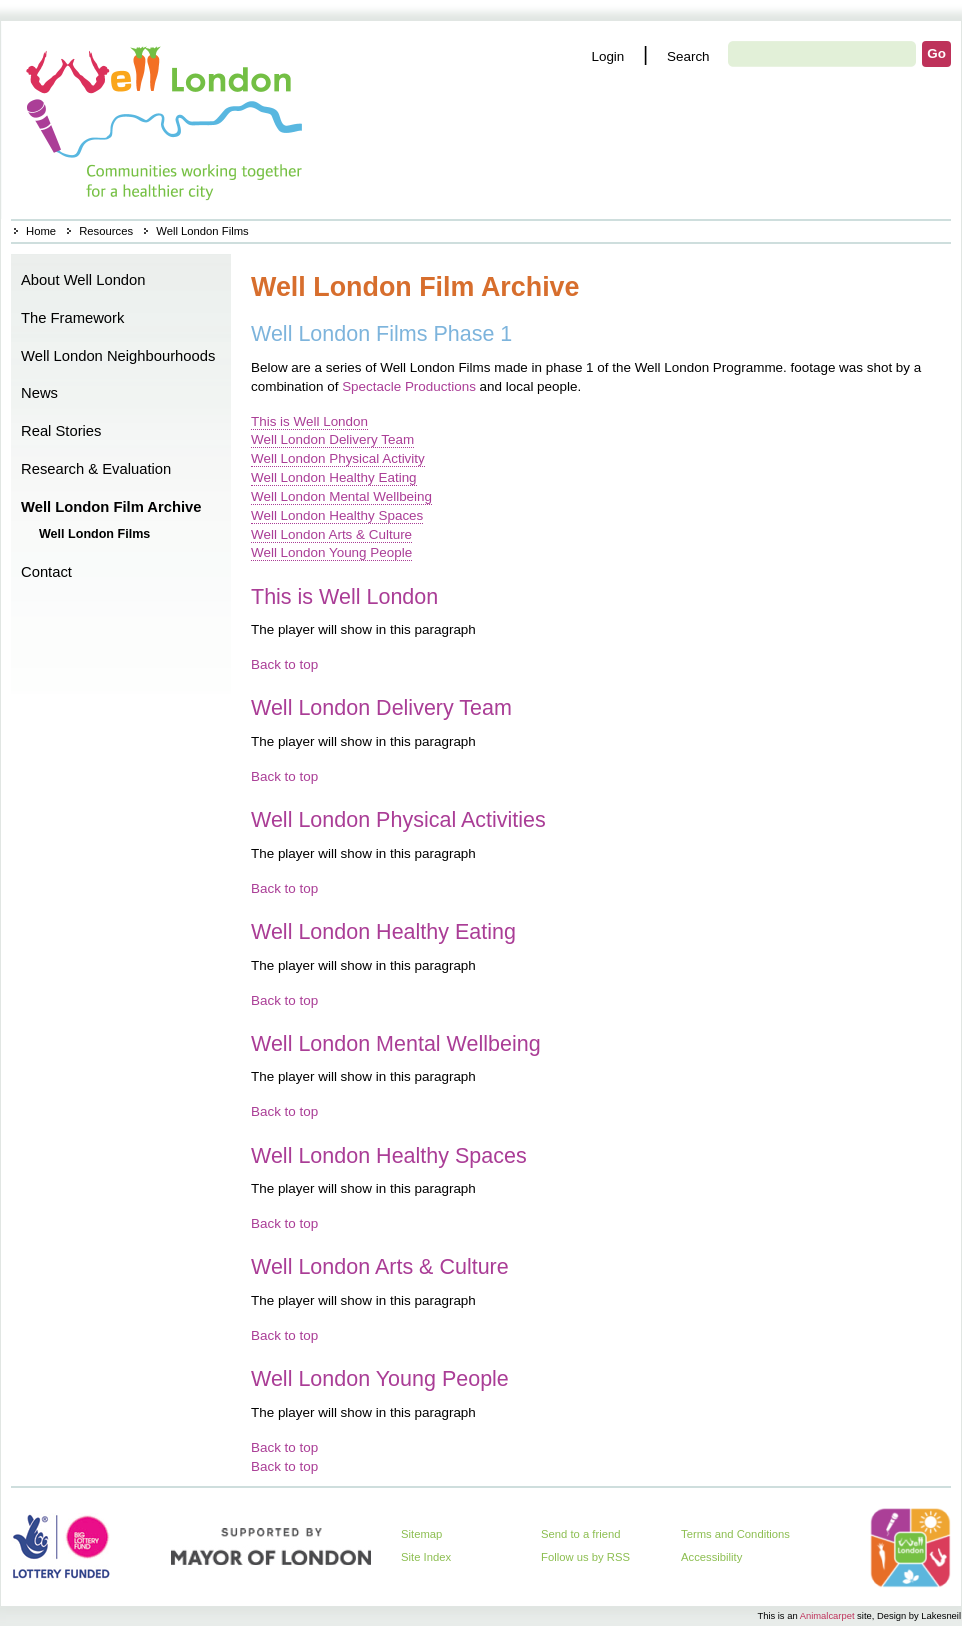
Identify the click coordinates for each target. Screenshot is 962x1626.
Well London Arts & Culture (331, 534)
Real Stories (61, 431)
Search (688, 56)
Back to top (284, 664)
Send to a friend (581, 1534)
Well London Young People (331, 552)
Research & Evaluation (96, 469)
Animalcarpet (827, 1615)
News (39, 393)
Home (166, 120)
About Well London (83, 280)
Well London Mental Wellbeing (341, 496)
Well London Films (94, 534)
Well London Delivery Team (332, 439)
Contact (46, 572)
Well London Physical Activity (338, 458)
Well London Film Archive (111, 507)
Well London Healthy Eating (334, 477)
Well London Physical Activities (398, 820)
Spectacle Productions (409, 386)
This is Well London (309, 421)
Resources (106, 231)
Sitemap (421, 1534)
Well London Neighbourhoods (118, 356)
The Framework (72, 318)
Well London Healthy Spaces (337, 515)
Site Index (426, 1557)
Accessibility (711, 1557)
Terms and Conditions (735, 1534)
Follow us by (585, 1557)
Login (607, 56)
